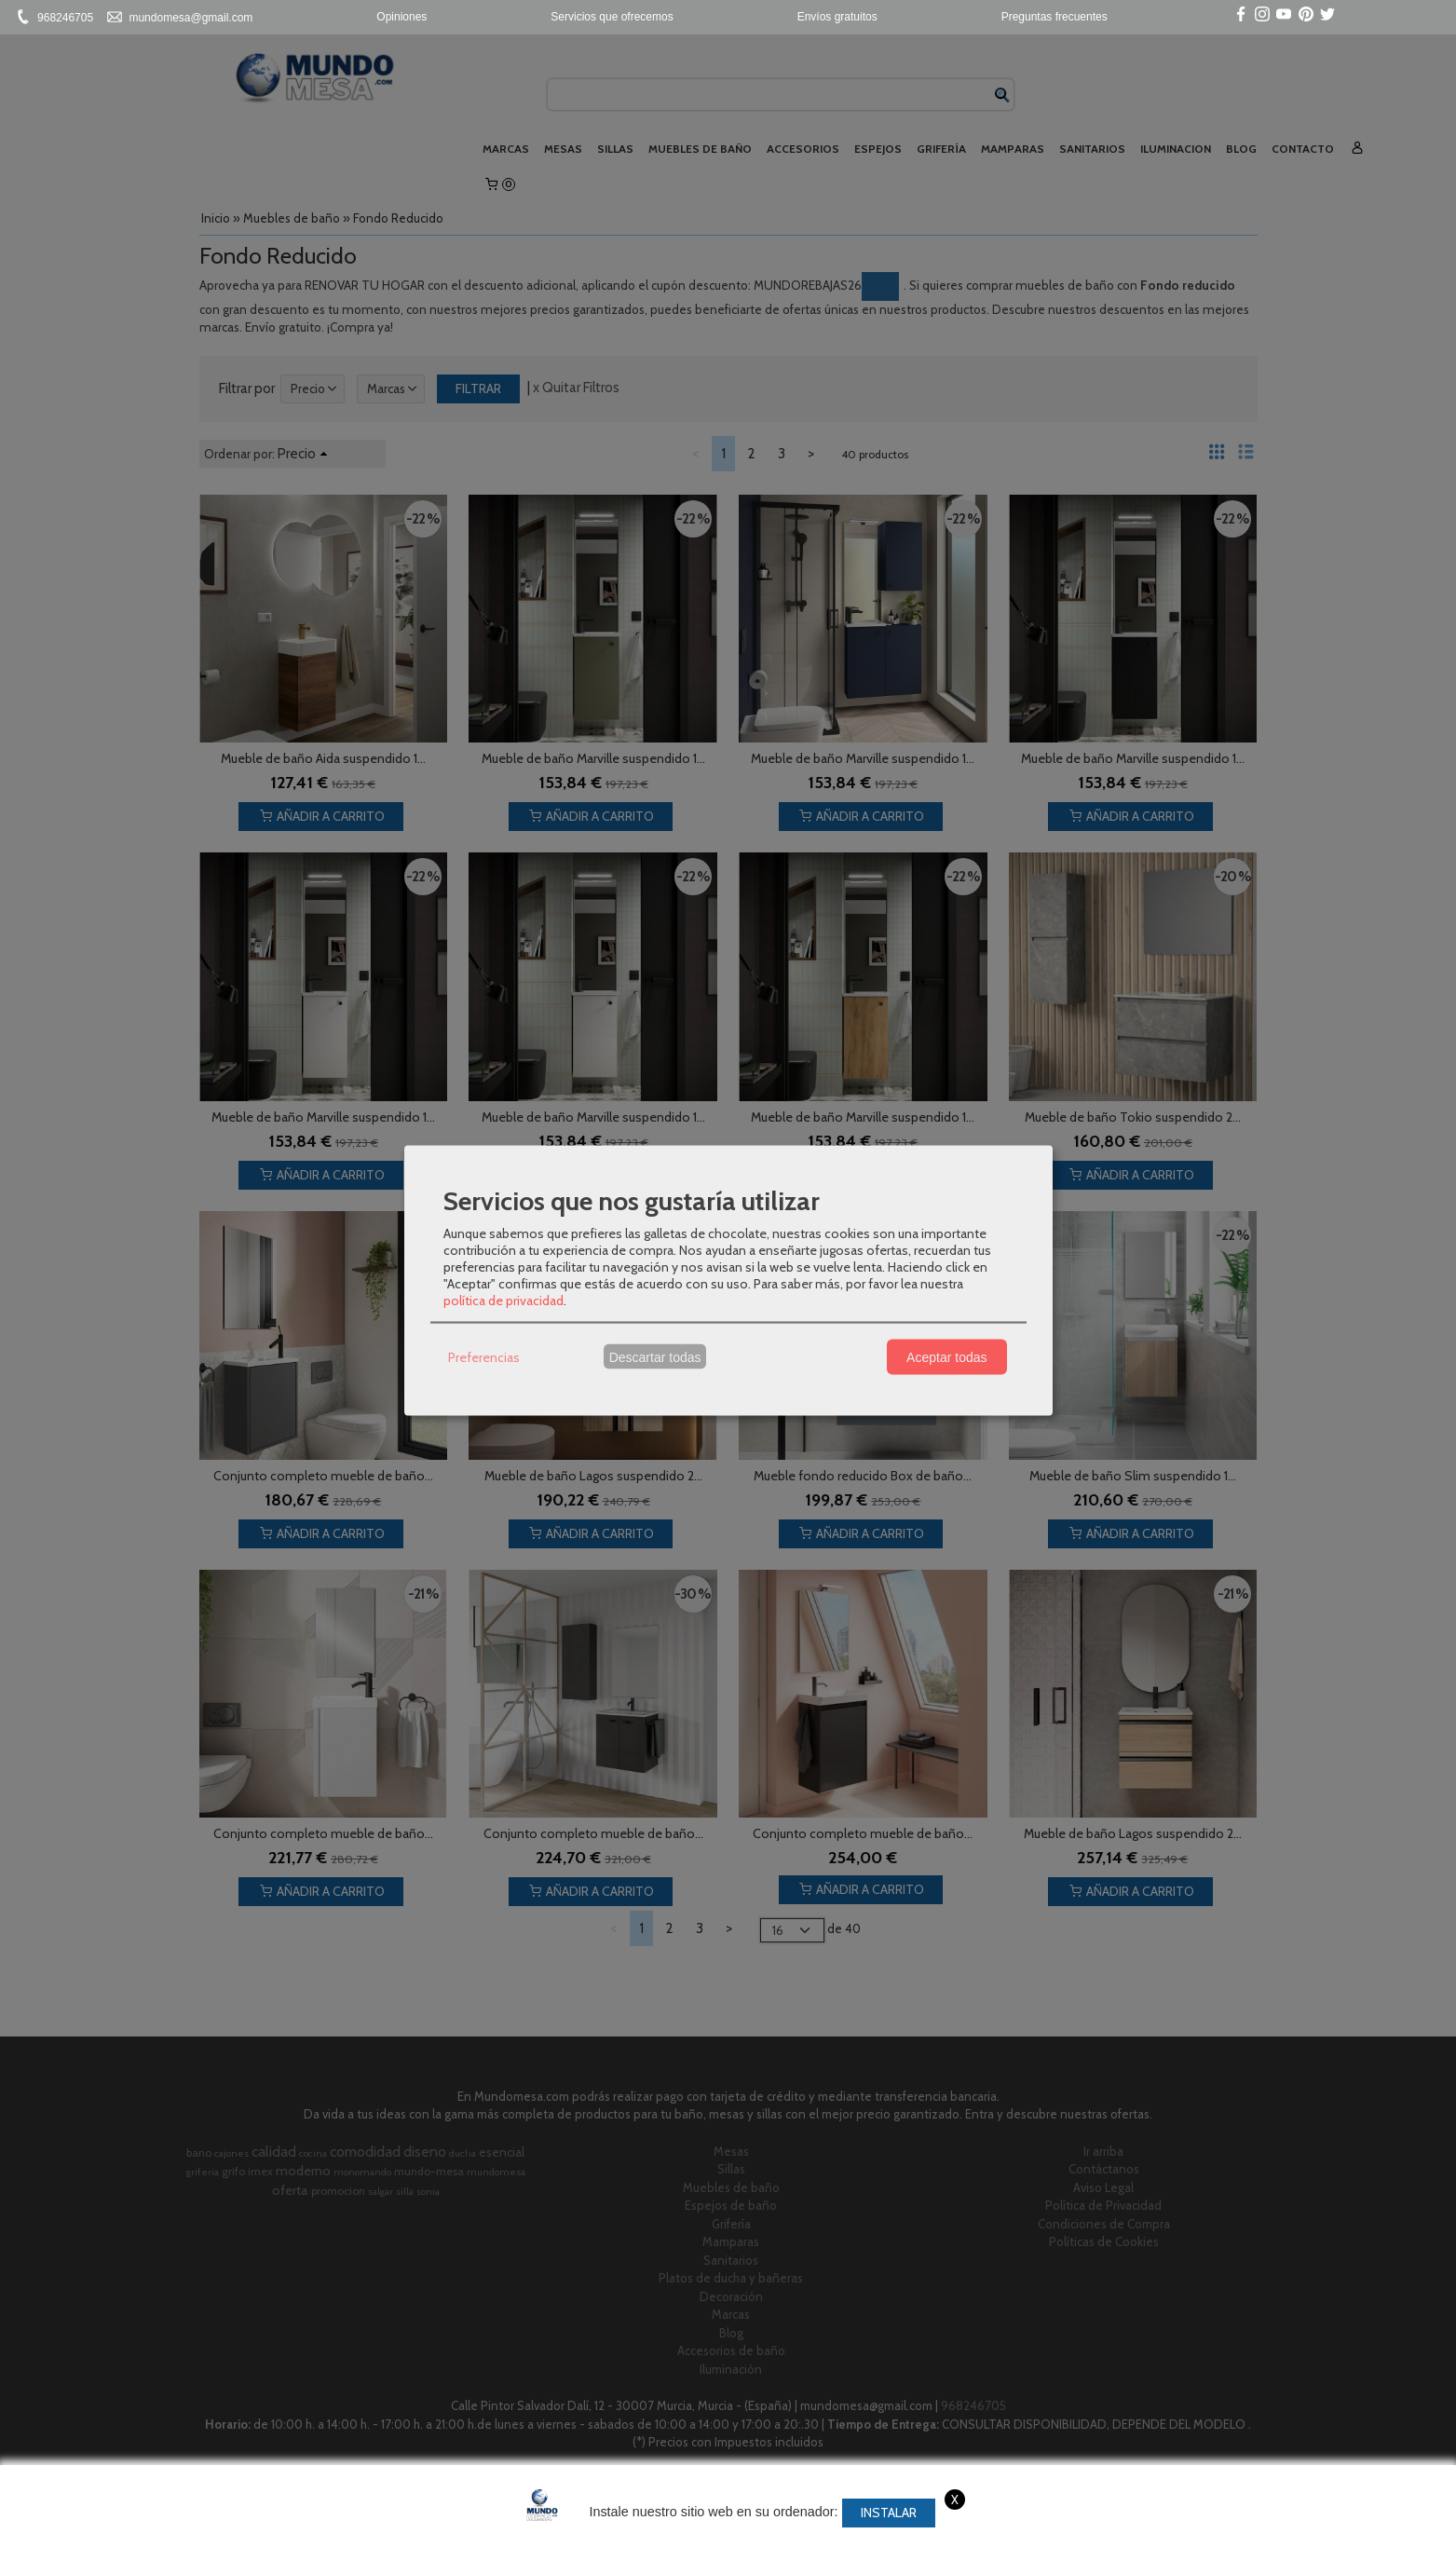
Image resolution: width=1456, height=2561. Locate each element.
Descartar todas (655, 1356)
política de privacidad (503, 1300)
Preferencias (484, 1356)
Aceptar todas (946, 1356)
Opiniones (401, 16)
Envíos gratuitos (837, 16)
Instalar (889, 2512)
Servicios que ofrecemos (612, 16)
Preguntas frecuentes (1054, 16)
